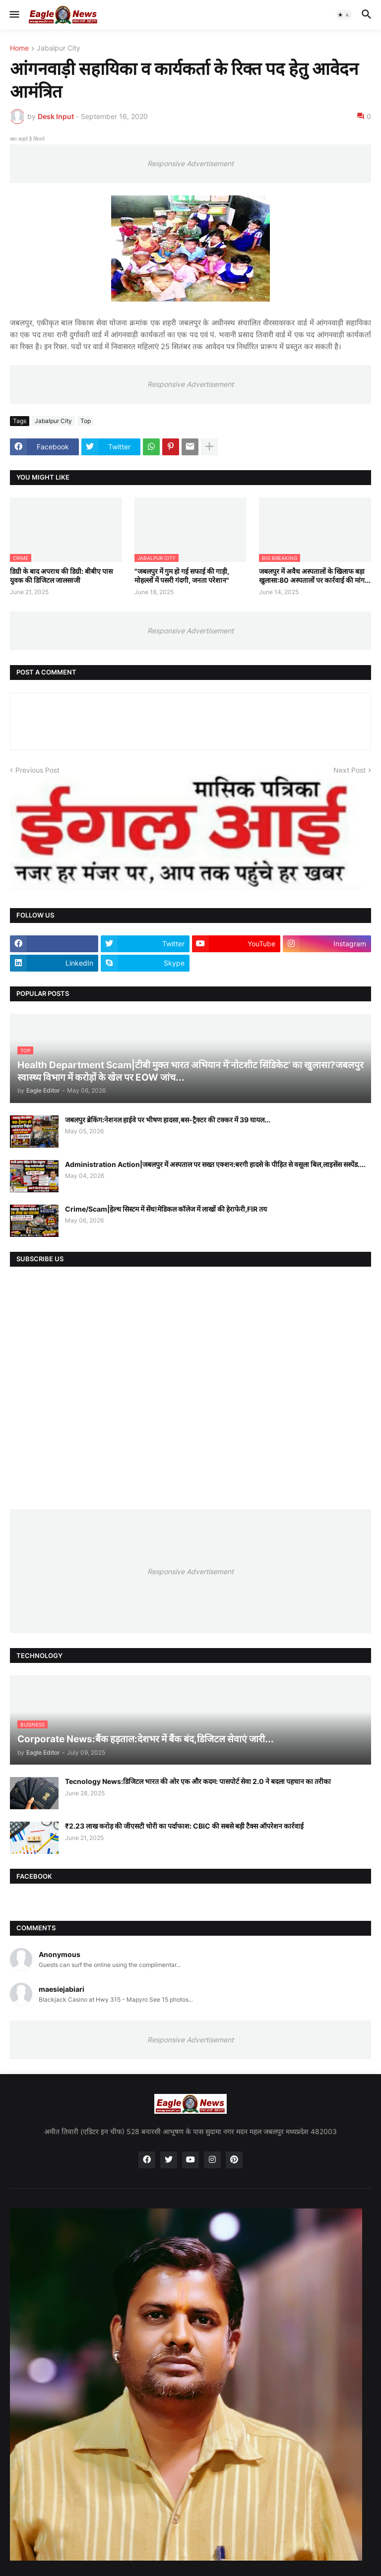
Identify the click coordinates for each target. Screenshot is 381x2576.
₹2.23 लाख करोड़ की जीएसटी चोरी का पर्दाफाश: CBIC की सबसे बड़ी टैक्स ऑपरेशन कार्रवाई (184, 1826)
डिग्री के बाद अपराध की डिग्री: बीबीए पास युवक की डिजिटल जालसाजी (61, 575)
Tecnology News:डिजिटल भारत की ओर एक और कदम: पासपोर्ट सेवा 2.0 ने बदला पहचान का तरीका (198, 1781)
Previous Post (37, 770)
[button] (13, 14)
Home (19, 48)
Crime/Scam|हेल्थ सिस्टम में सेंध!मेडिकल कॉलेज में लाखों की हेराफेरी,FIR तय (166, 1209)
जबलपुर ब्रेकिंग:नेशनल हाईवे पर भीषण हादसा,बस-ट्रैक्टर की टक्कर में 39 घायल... (167, 1119)
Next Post (349, 770)
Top (85, 421)
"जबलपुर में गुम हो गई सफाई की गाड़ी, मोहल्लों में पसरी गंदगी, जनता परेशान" (181, 575)
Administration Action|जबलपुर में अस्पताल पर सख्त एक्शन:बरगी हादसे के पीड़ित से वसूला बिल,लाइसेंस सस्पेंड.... (215, 1164)
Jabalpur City (58, 48)
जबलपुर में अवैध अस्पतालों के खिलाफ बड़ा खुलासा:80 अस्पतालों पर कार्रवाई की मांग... (315, 575)
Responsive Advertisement (190, 163)
